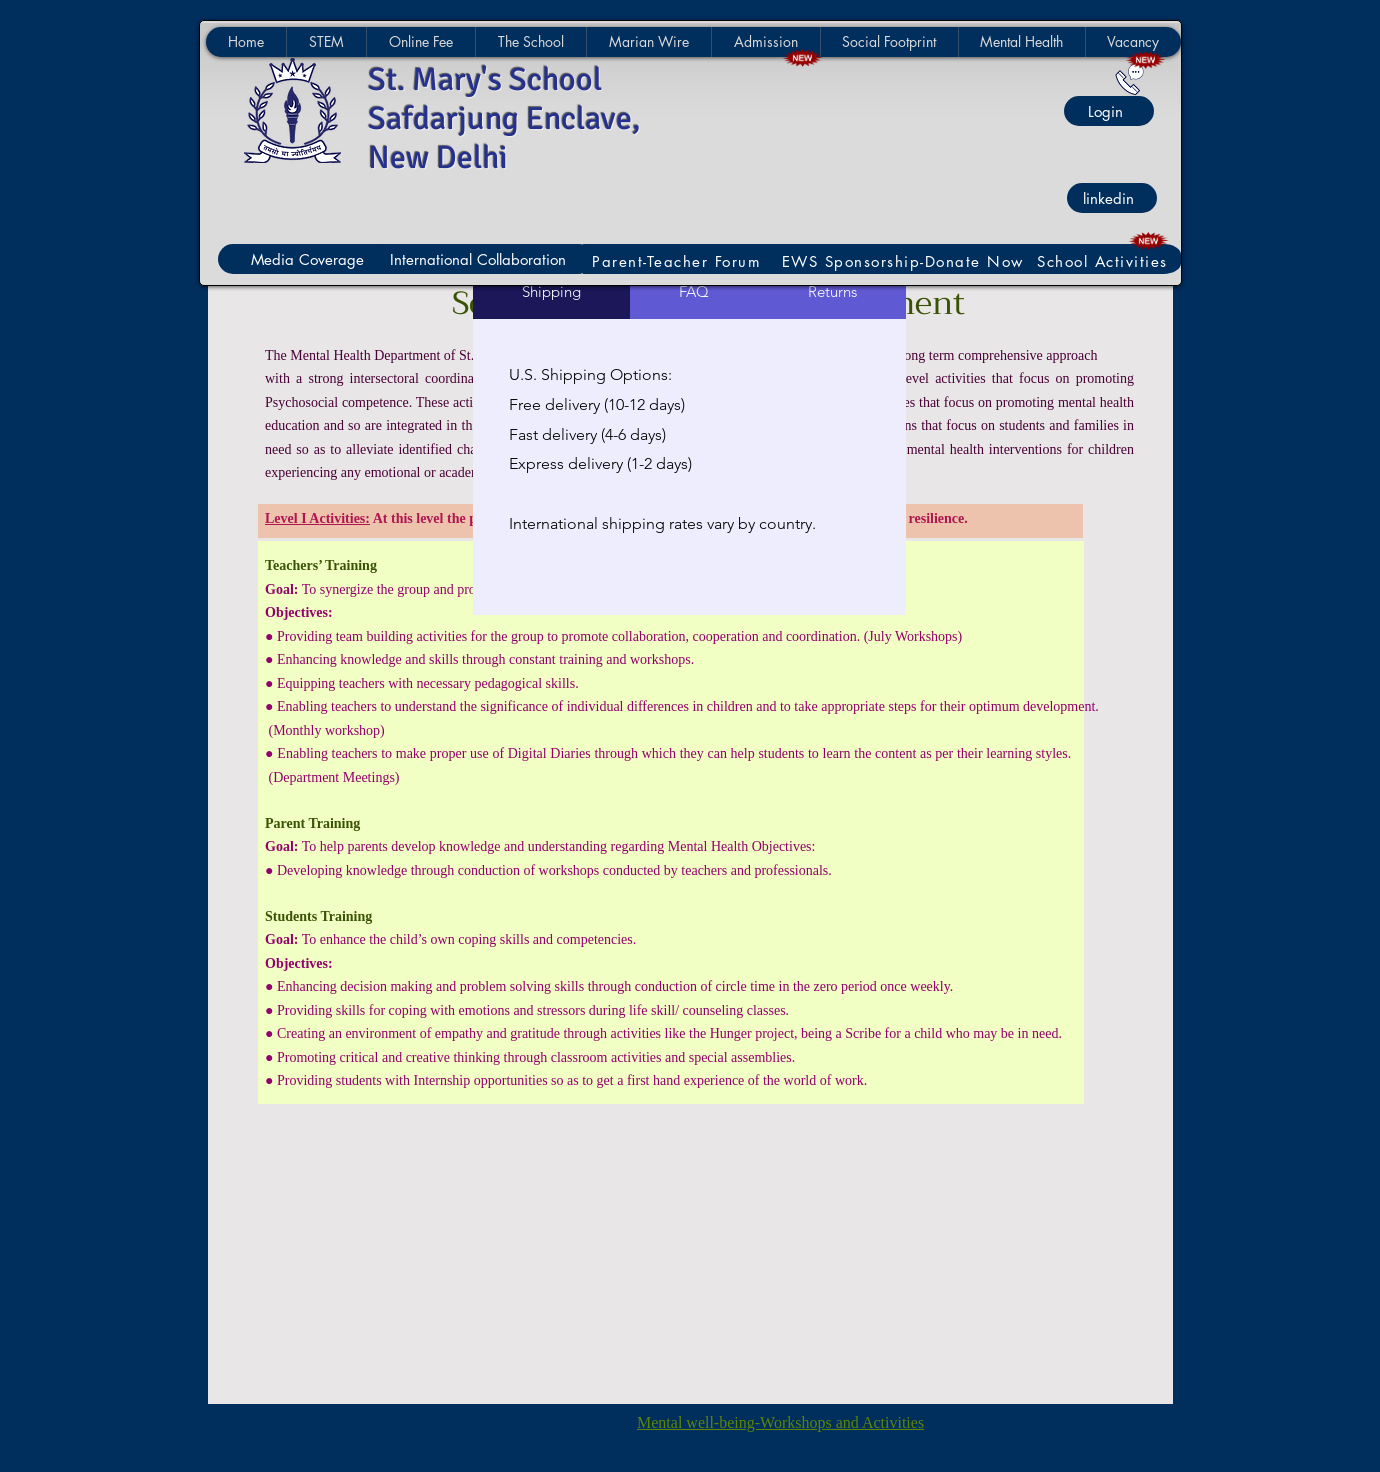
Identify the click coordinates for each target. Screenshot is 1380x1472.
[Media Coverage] (310, 259)
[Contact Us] (1129, 79)
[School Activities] (1105, 261)
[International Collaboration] (481, 259)
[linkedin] (1112, 198)
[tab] (551, 291)
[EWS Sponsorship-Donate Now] (905, 261)
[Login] (1109, 111)
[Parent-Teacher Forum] (679, 261)
